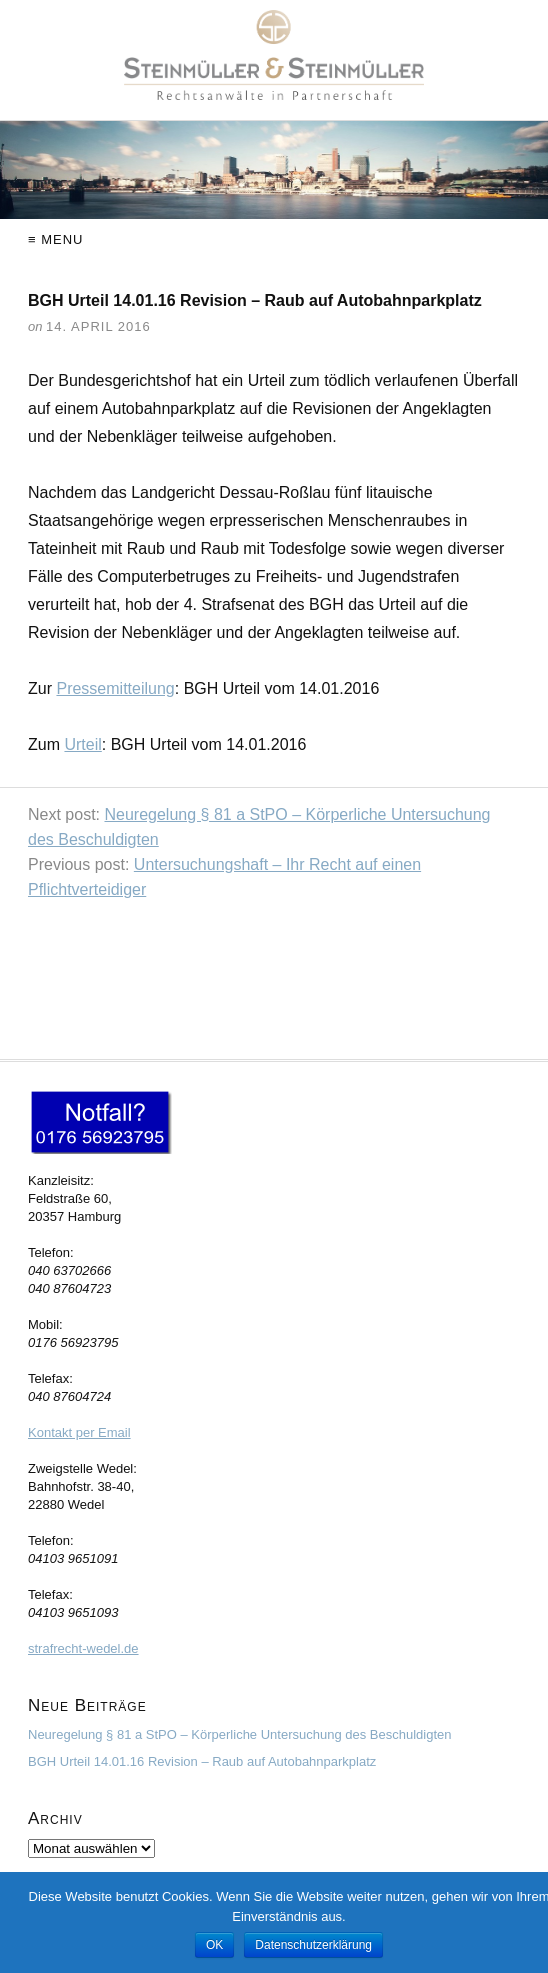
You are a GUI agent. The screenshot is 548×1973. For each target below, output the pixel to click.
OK (214, 1945)
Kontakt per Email (79, 1432)
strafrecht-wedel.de (83, 1648)
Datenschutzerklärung (313, 1945)
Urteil (82, 744)
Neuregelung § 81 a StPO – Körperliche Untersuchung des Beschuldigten (240, 1734)
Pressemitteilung (115, 688)
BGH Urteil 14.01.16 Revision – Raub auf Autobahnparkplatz (202, 1761)
